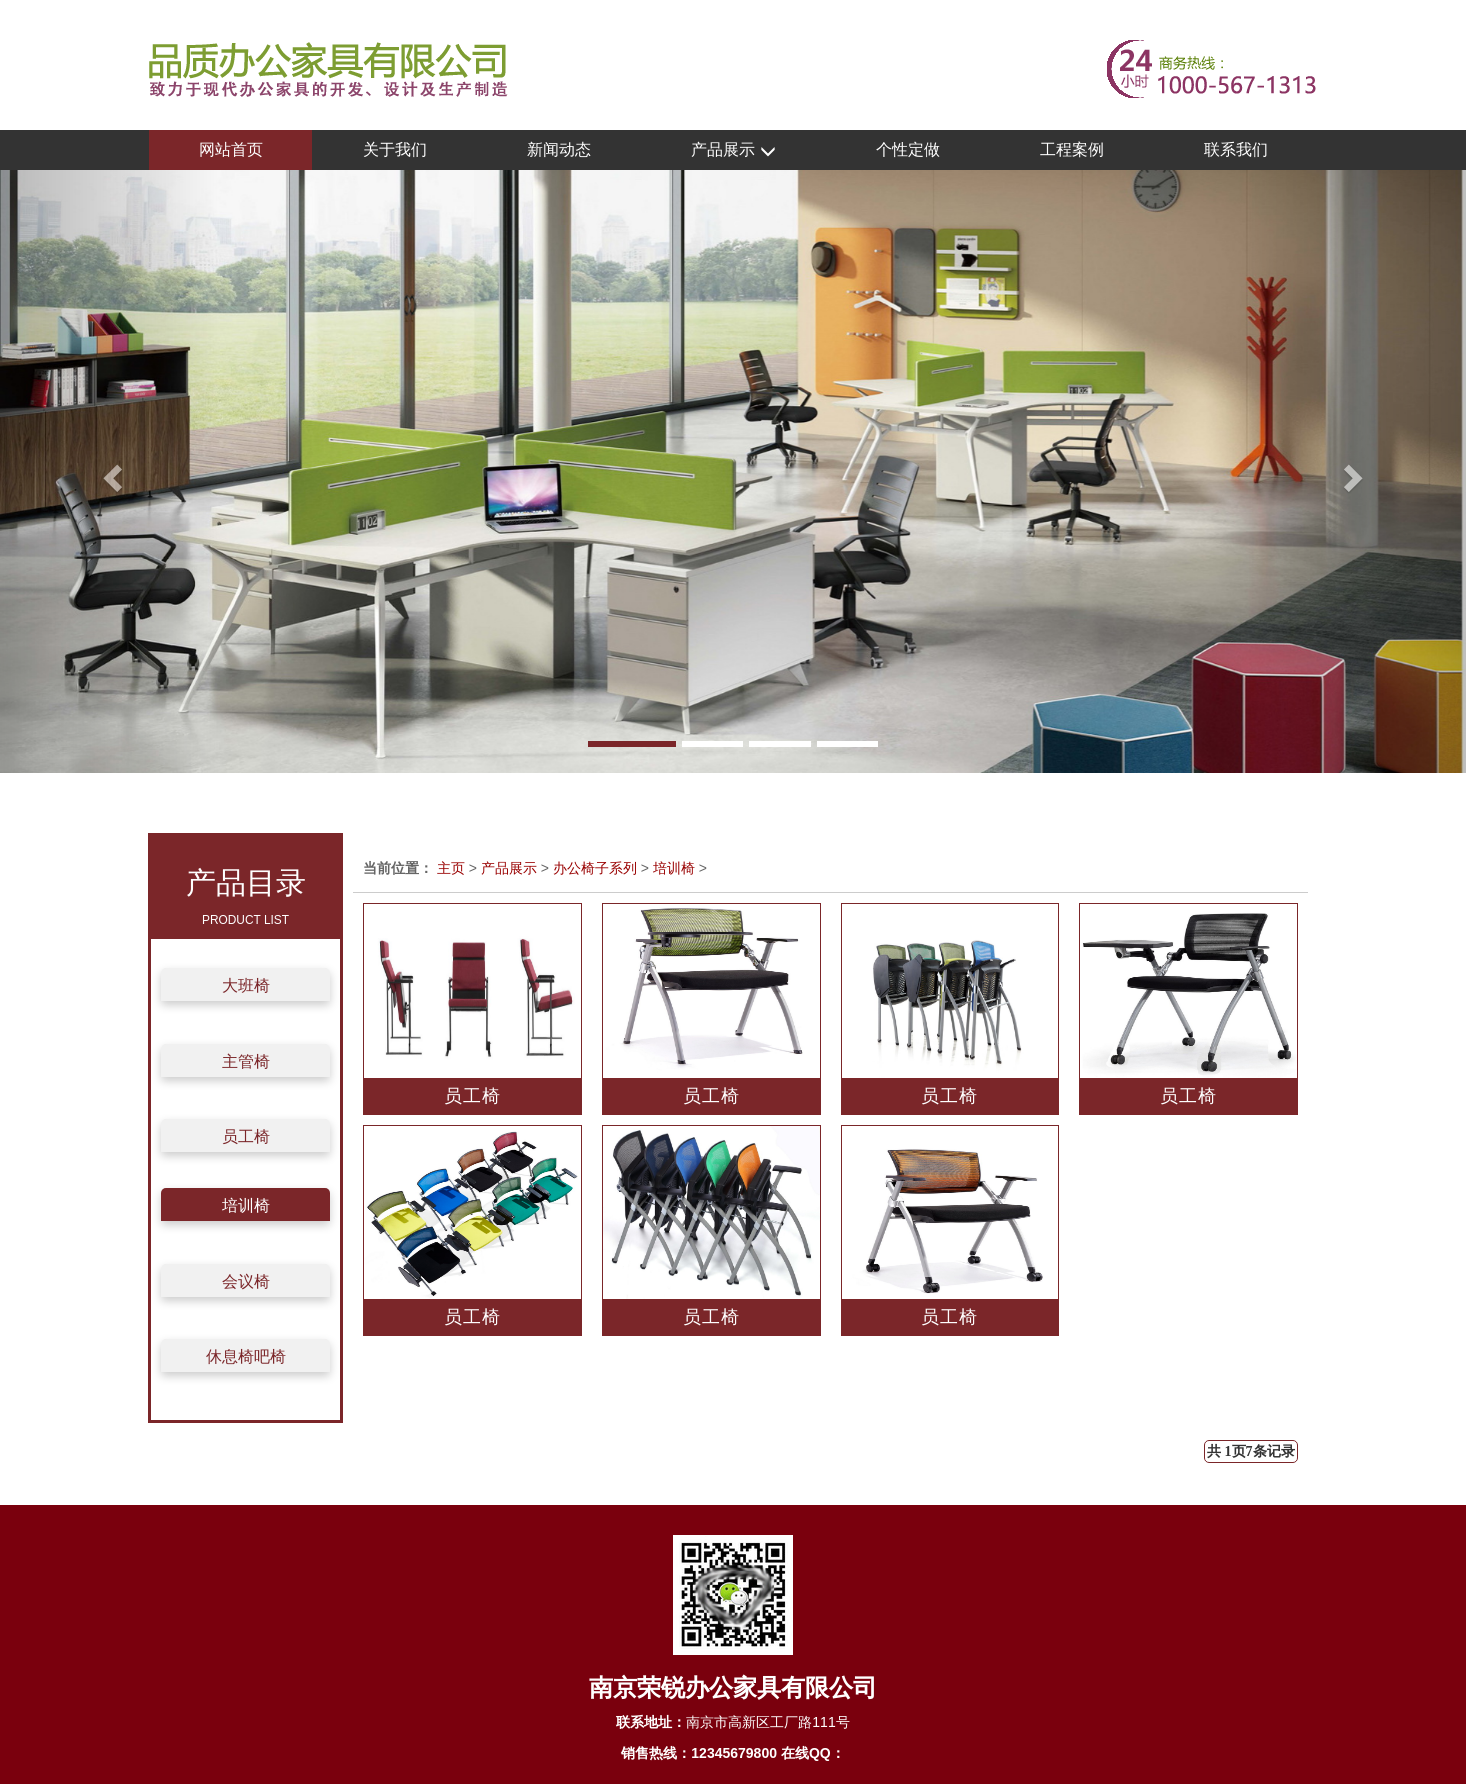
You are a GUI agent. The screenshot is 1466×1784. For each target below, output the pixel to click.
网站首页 (231, 149)
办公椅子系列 (595, 868)
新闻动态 (559, 149)
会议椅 (246, 1281)
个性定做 (908, 149)
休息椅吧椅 (246, 1356)
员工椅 (246, 1136)
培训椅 (246, 1205)
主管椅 (246, 1061)
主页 (451, 868)
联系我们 (1236, 149)
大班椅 (246, 985)
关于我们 (395, 149)
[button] (110, 471)
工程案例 (1072, 149)
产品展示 (733, 150)
